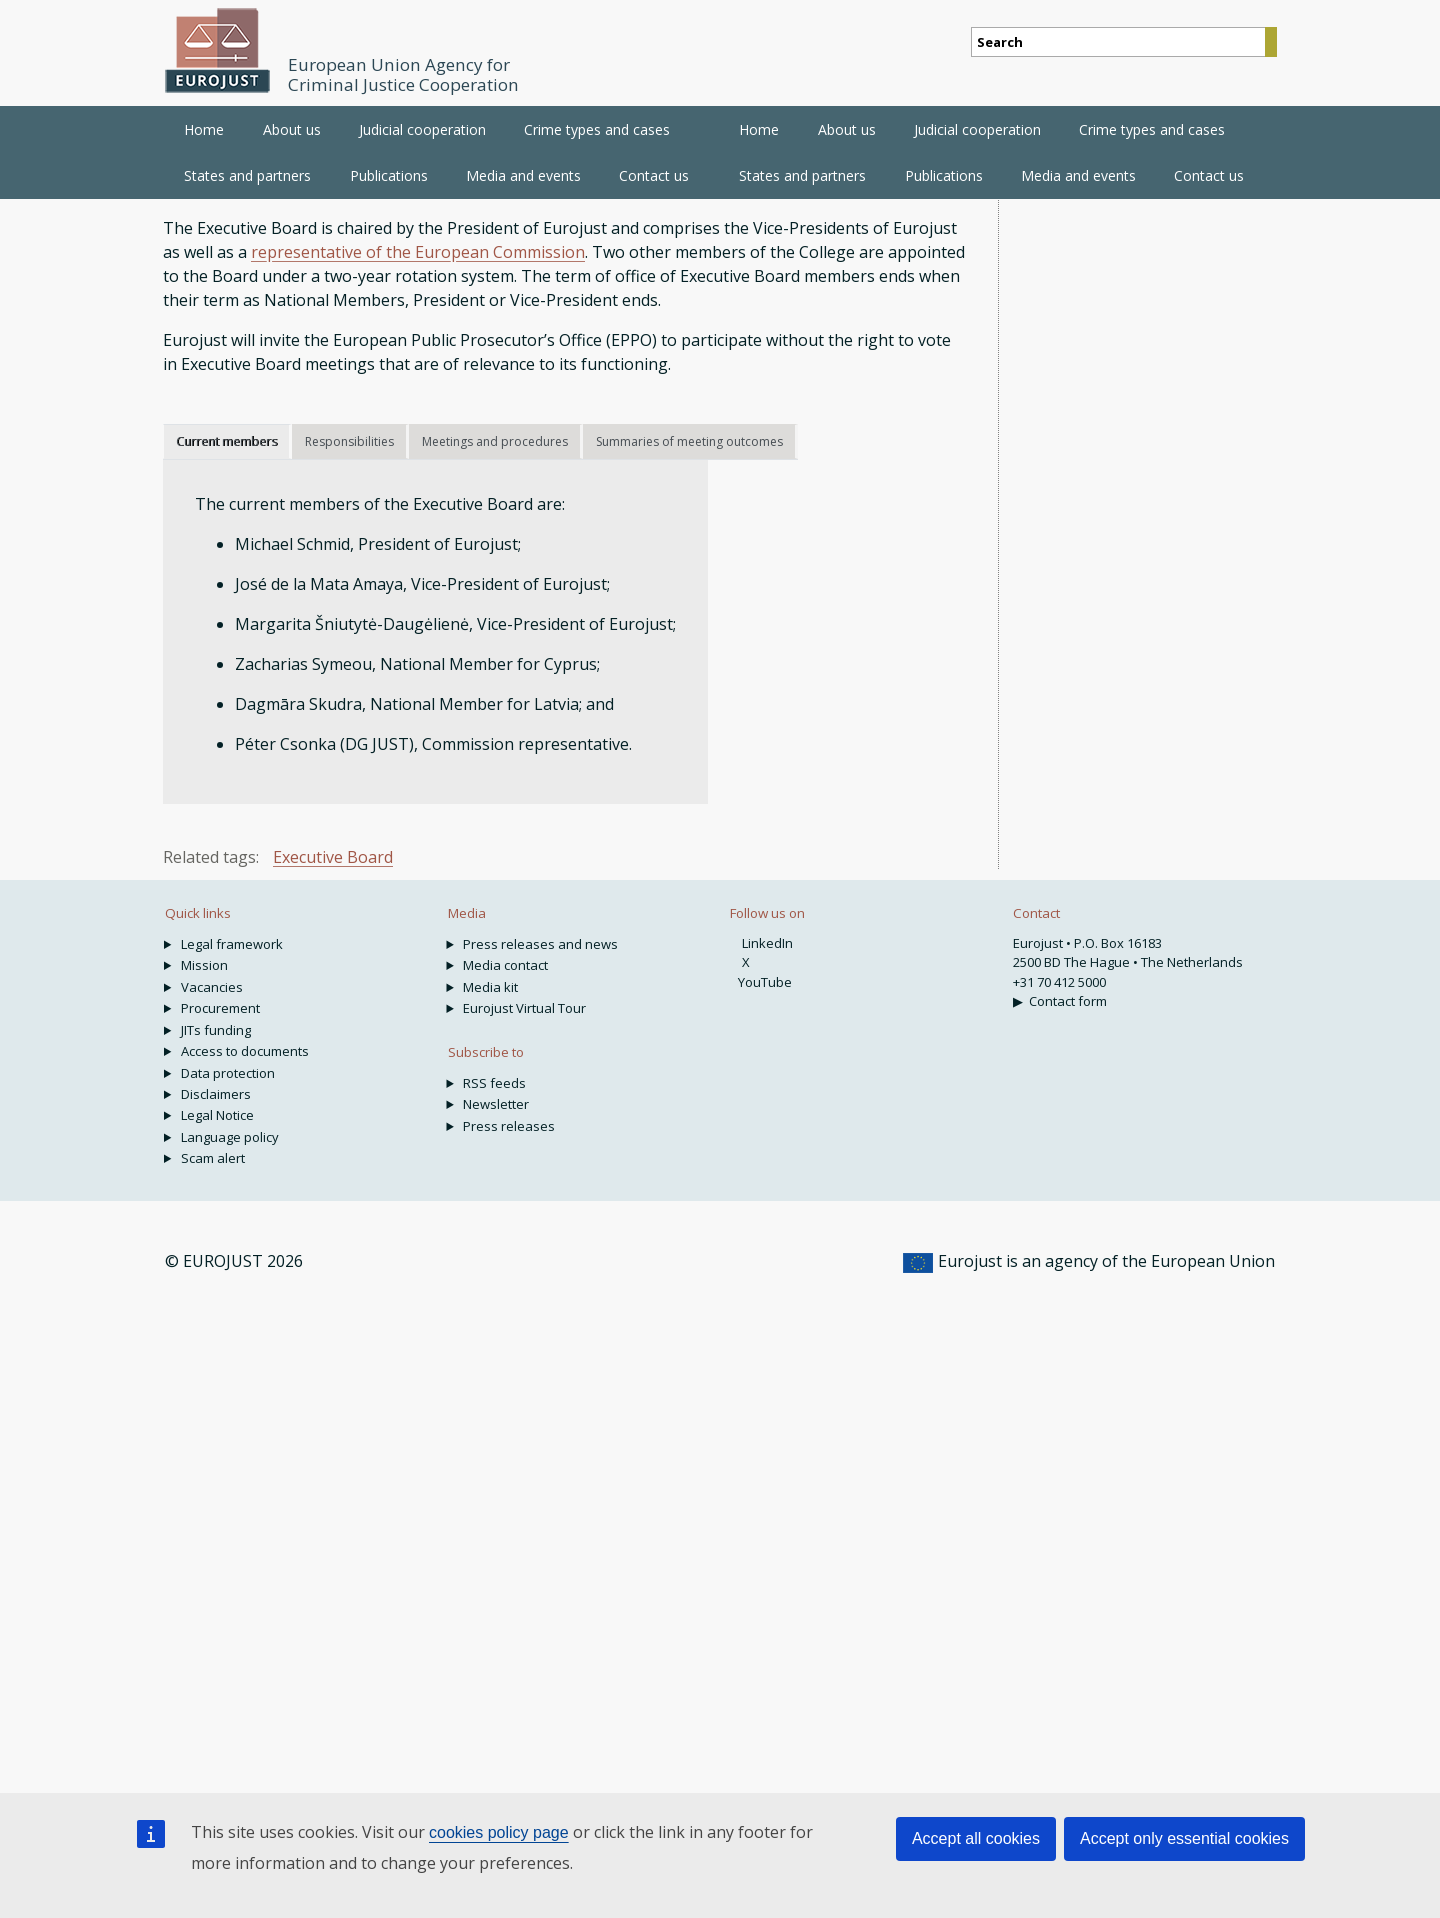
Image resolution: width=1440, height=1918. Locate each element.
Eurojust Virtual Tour (524, 1008)
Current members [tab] (226, 441)
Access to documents (245, 1051)
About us (847, 129)
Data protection (228, 1073)
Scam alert (213, 1158)
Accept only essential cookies (1184, 1838)
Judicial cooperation (977, 129)
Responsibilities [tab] (349, 441)
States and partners (802, 175)
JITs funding (216, 1030)
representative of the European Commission (418, 252)
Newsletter (496, 1104)
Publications (944, 175)
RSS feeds (494, 1083)
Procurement (220, 1008)
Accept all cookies (976, 1838)
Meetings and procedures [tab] (495, 441)
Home (204, 129)
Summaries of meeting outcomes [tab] (689, 441)
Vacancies (212, 987)
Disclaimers (216, 1094)
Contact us (1209, 175)
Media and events (1078, 175)
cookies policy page (499, 1832)
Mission (204, 965)
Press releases (509, 1126)
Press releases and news (540, 944)
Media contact (505, 965)
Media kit (490, 987)
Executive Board (333, 857)
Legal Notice (217, 1115)
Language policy (230, 1137)
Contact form (1068, 1001)
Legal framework (232, 944)
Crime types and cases (1152, 129)
